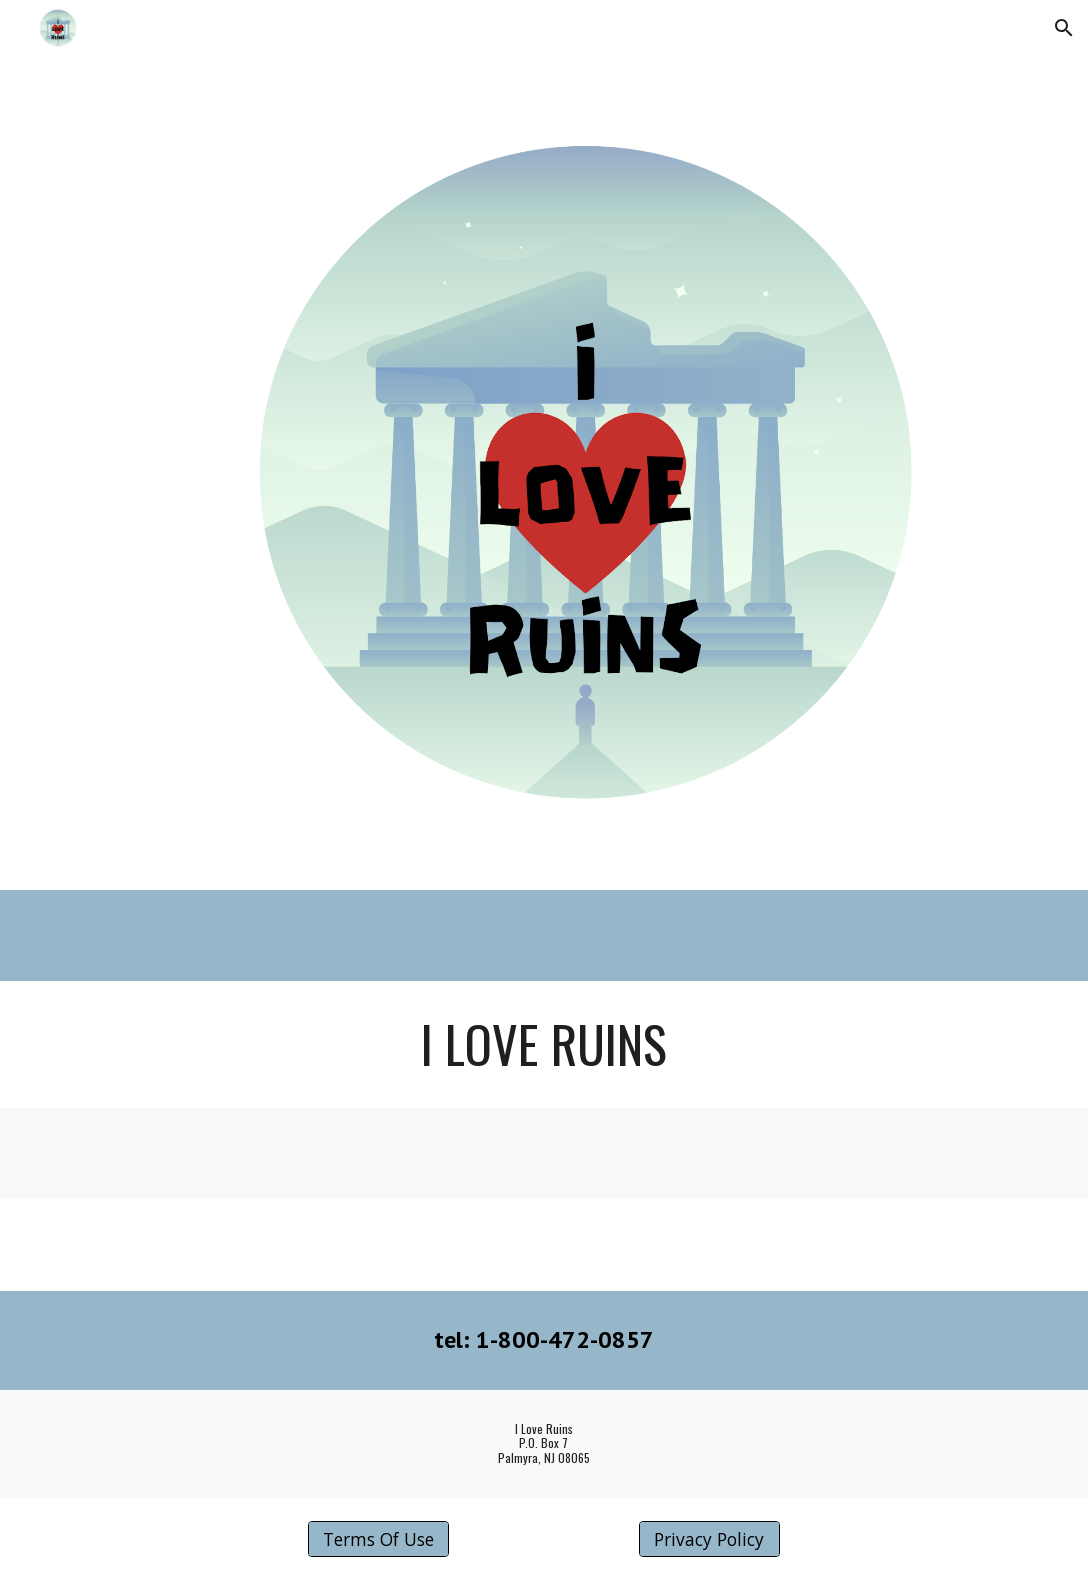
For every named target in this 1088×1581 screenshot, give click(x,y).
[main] (544, 1044)
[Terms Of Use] (378, 1539)
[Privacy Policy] (709, 1539)
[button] (1064, 28)
